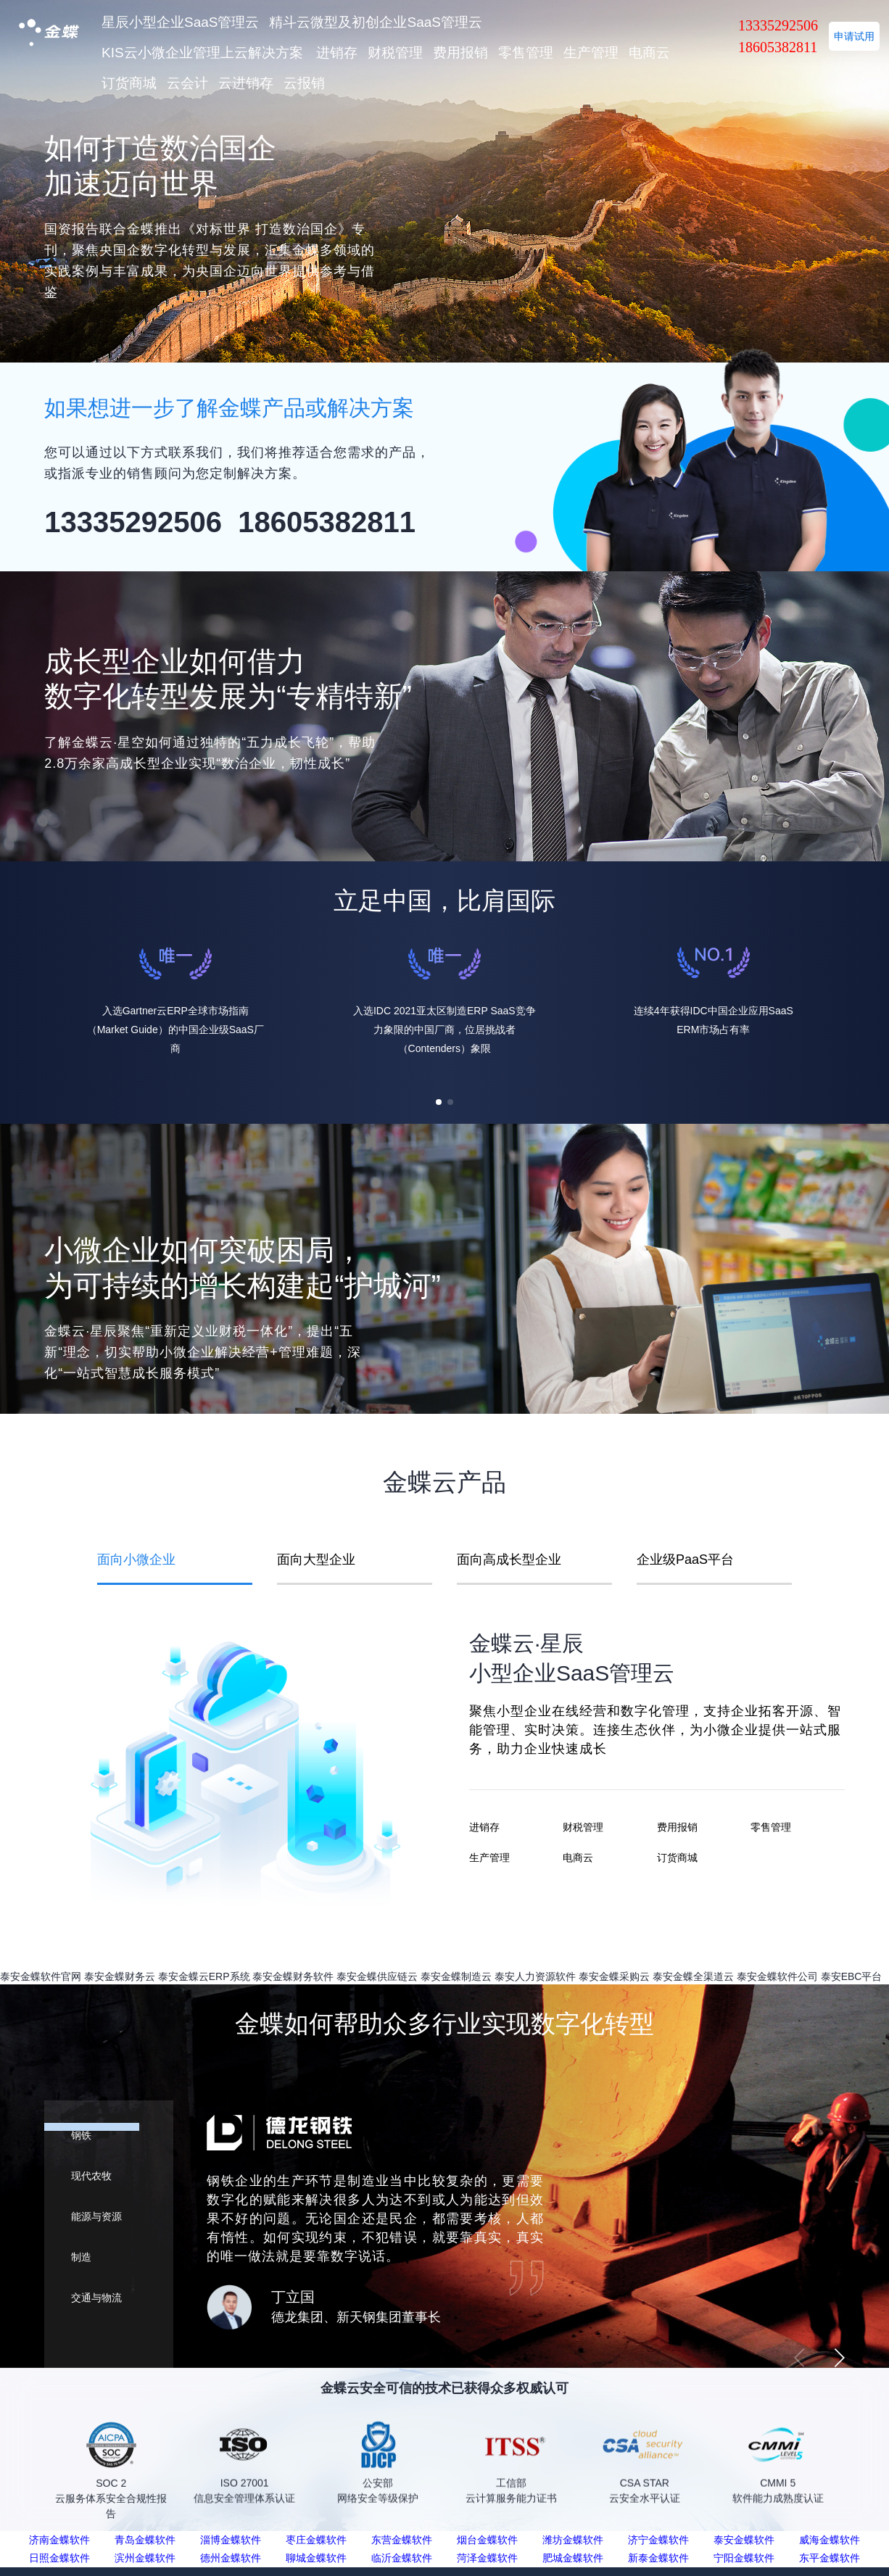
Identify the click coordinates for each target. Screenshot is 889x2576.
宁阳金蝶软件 (744, 2558)
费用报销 (460, 52)
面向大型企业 (316, 1559)
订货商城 (129, 83)
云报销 (304, 83)
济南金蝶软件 (59, 2540)
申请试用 (854, 36)
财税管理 (395, 52)
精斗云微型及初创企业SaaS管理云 (375, 22)
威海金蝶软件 (829, 2540)
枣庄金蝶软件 (316, 2540)
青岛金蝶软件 (145, 2540)
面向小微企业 (136, 1559)
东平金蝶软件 (829, 2558)
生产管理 (591, 52)
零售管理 (525, 52)
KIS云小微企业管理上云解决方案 (202, 52)
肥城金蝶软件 (572, 2558)
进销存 (336, 52)
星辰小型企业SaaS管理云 (180, 22)
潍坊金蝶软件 (572, 2540)
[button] (439, 1102)
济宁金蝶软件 (658, 2540)
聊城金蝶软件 (316, 2558)
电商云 (649, 52)
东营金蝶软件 (401, 2540)
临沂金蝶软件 (401, 2558)
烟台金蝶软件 (487, 2540)
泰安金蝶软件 (744, 2540)
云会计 (187, 83)
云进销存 (245, 83)
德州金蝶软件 (230, 2558)
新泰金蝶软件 (658, 2558)
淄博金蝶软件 (230, 2540)
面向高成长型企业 (509, 1559)
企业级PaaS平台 (685, 1559)
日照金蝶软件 (59, 2558)
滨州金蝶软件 (145, 2558)
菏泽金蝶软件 (487, 2558)
